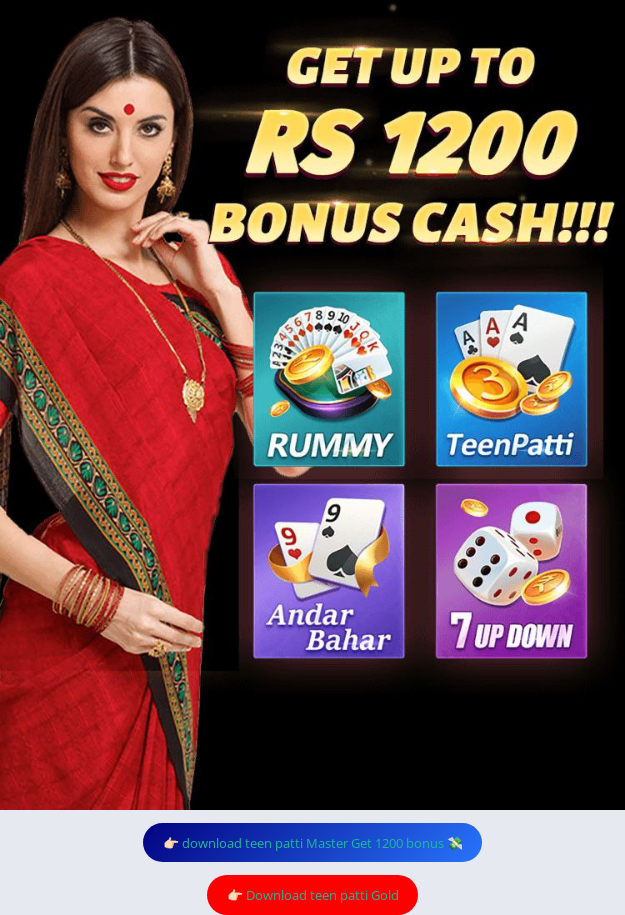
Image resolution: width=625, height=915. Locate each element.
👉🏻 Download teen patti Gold (313, 895)
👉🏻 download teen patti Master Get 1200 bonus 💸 (313, 843)
